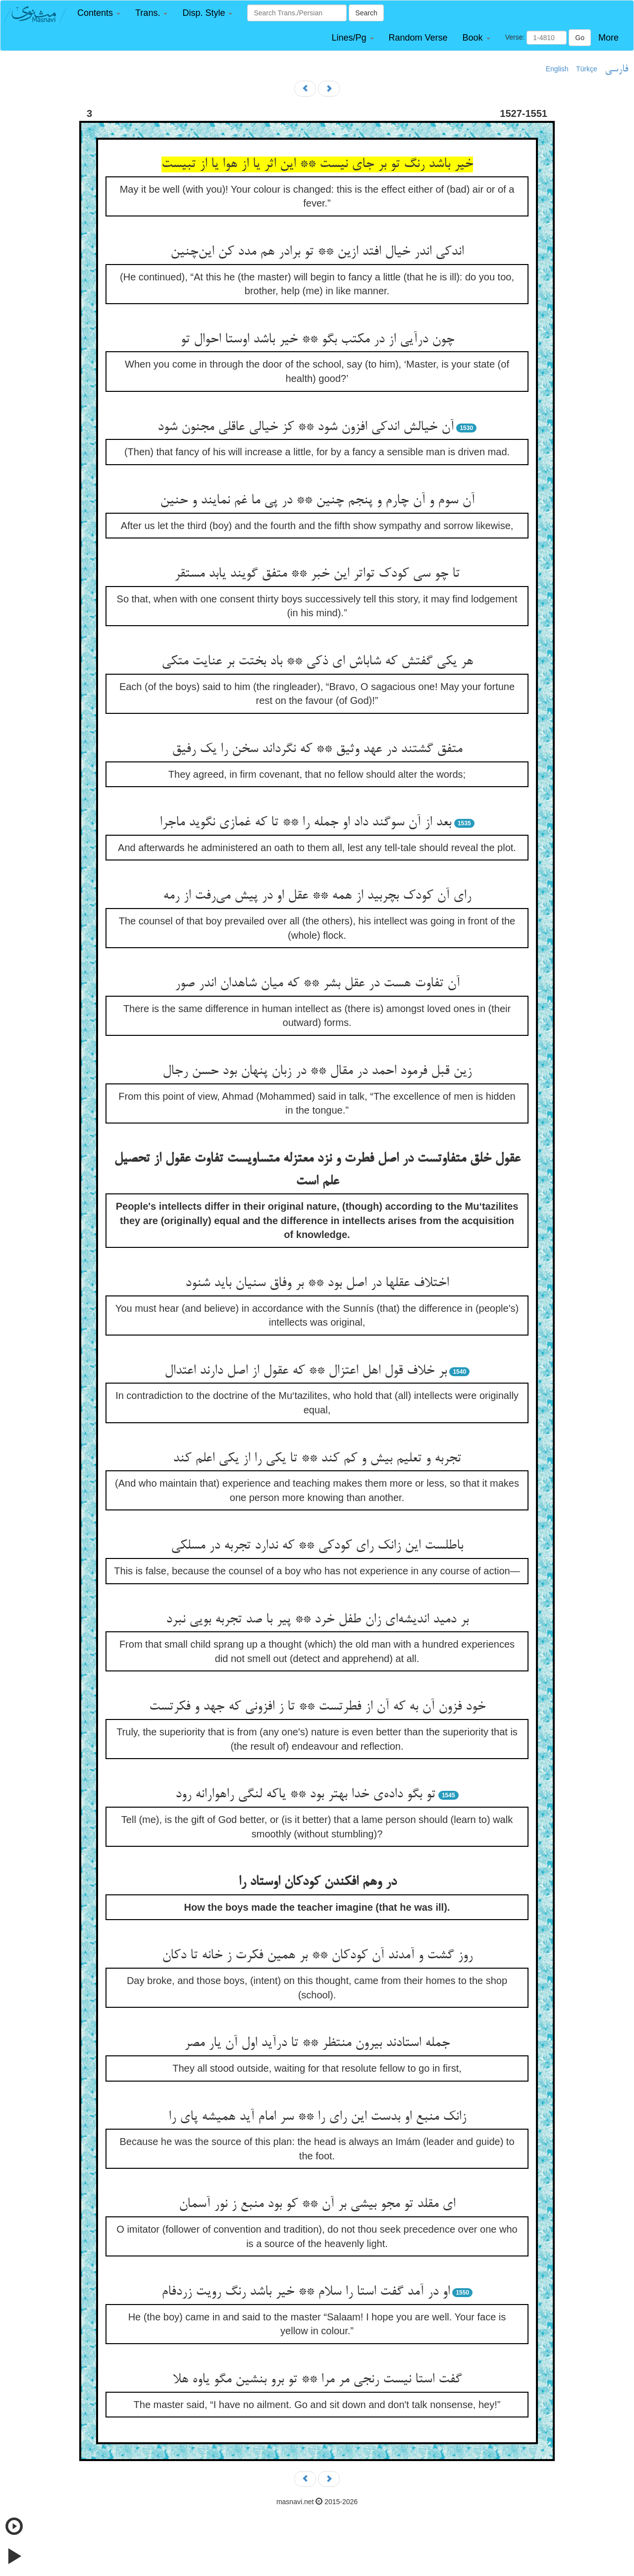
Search (366, 13)
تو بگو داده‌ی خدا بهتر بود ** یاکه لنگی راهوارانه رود (305, 1795)
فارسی (616, 69)
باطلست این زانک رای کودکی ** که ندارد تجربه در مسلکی (317, 1546)
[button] (99, 13)
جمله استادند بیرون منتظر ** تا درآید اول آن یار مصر (317, 2043)
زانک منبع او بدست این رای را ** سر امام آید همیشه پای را (317, 2117)
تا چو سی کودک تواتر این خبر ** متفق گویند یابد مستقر (317, 574)
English (557, 69)
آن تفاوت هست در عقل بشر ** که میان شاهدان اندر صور (317, 984)
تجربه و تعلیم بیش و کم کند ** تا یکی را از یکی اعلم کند (317, 1459)
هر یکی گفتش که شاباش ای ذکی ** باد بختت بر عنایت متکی (317, 662)
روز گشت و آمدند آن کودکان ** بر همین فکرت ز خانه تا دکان (317, 1956)
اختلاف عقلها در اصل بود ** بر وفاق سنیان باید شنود (317, 1283)
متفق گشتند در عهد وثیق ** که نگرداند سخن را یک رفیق (317, 749)
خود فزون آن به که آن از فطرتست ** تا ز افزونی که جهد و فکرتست (317, 1707)
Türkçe (586, 69)
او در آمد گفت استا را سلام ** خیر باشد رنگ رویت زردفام (305, 2292)
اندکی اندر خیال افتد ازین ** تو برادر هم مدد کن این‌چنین (317, 252)
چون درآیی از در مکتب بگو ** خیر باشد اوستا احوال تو (317, 340)
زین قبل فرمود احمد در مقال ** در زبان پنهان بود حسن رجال (317, 1071)
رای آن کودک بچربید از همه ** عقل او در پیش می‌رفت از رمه (317, 896)
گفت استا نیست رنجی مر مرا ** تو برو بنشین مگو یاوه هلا (317, 2380)
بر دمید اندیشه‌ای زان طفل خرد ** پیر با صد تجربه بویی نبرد (317, 1620)
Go (579, 38)
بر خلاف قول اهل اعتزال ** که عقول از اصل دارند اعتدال (305, 1371)
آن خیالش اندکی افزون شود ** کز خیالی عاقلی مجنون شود (306, 427)
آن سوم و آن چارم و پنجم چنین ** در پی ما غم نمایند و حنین (317, 501)
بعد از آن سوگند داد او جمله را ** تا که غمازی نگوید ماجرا (305, 823)
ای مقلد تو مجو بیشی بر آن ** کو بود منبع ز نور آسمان (317, 2204)
